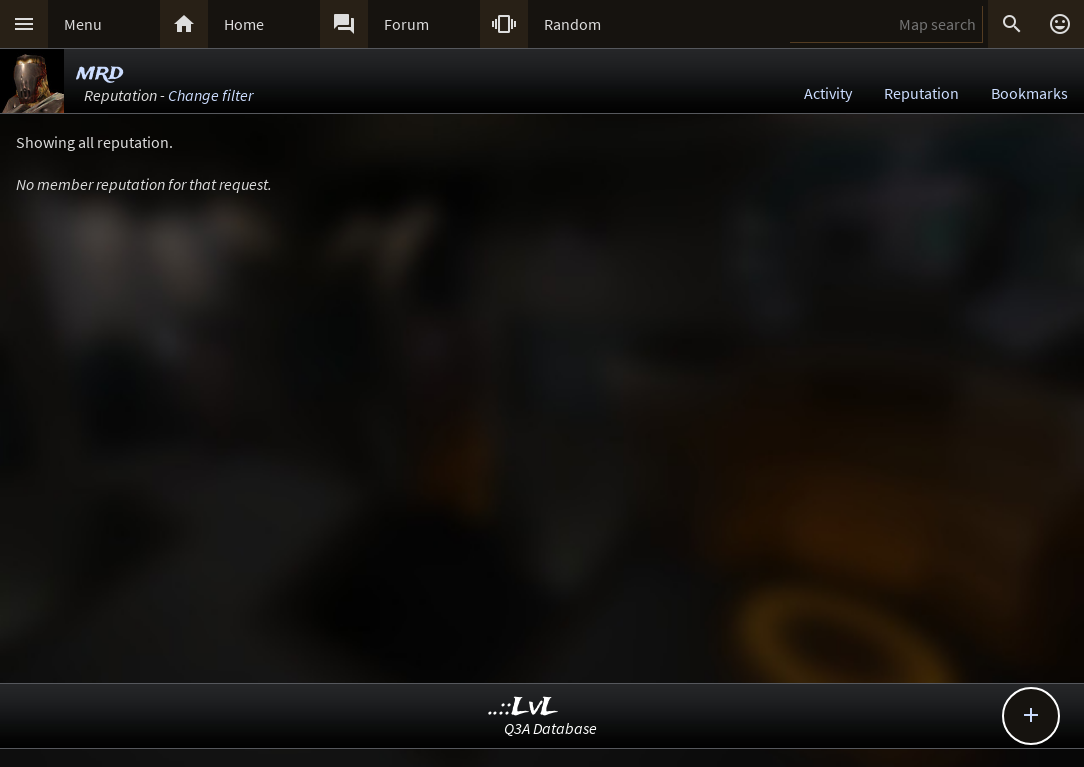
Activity (828, 93)
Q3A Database (550, 728)
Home (244, 24)
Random (572, 24)
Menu (83, 24)
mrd (99, 72)
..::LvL (523, 707)
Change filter (210, 95)
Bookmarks (1029, 93)
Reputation (921, 93)
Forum (406, 24)
